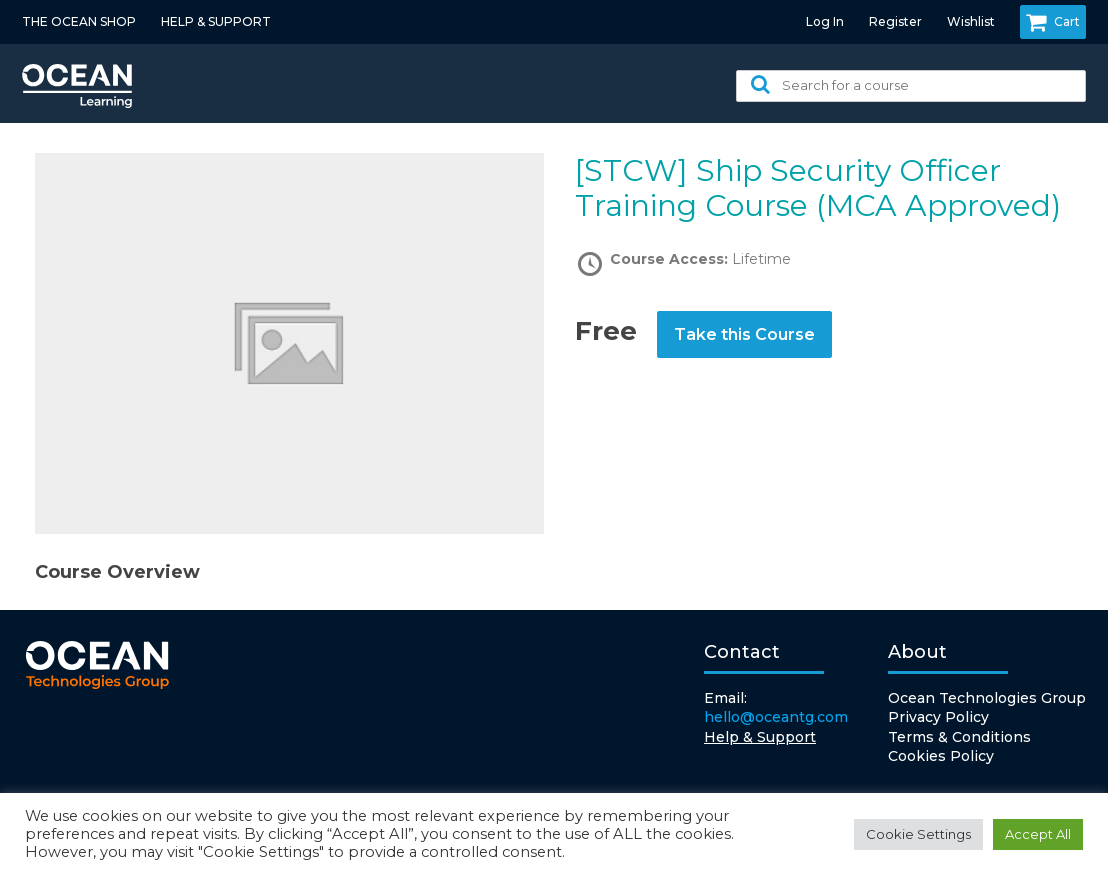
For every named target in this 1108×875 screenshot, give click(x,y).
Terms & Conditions (959, 737)
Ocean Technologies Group (987, 698)
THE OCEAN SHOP (79, 21)
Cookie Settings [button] (918, 834)
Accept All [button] (1038, 834)
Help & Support (760, 737)
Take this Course (744, 334)
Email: (776, 708)
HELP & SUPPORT (216, 21)
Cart (1053, 22)
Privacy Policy (938, 717)
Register (895, 21)
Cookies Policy (941, 756)
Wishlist (971, 21)
